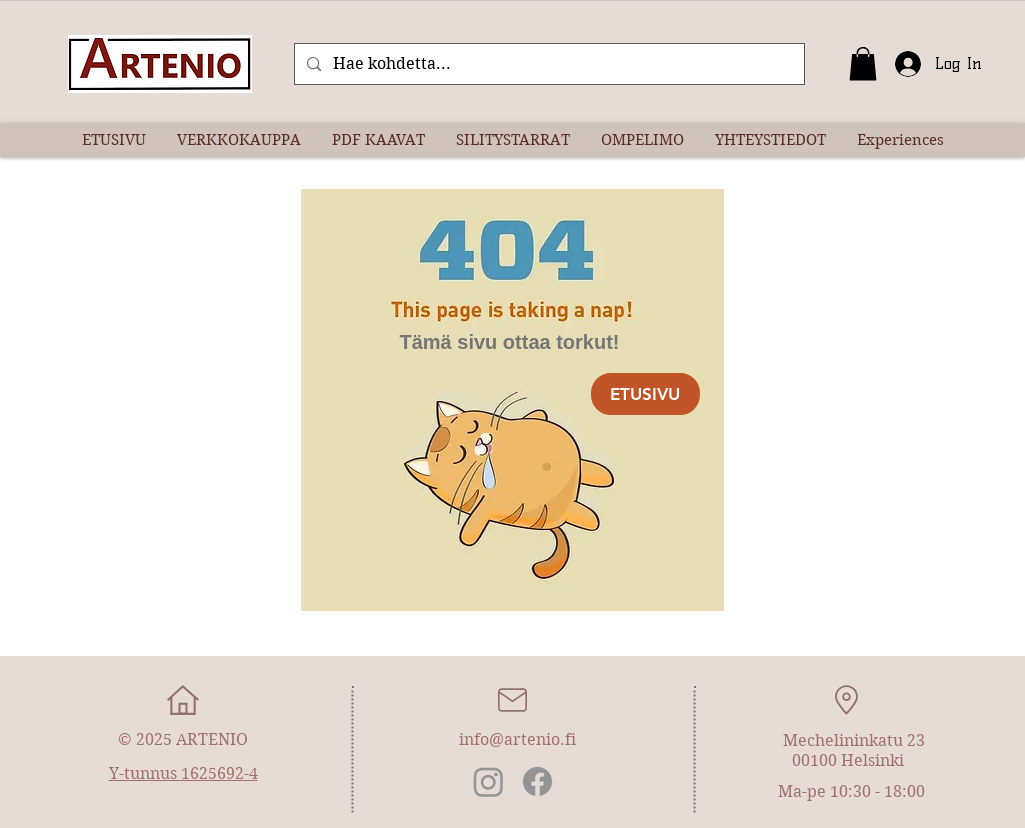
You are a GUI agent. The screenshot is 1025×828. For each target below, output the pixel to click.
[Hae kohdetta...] (547, 64)
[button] (863, 63)
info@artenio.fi (517, 739)
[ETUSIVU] (645, 394)
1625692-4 (219, 773)
